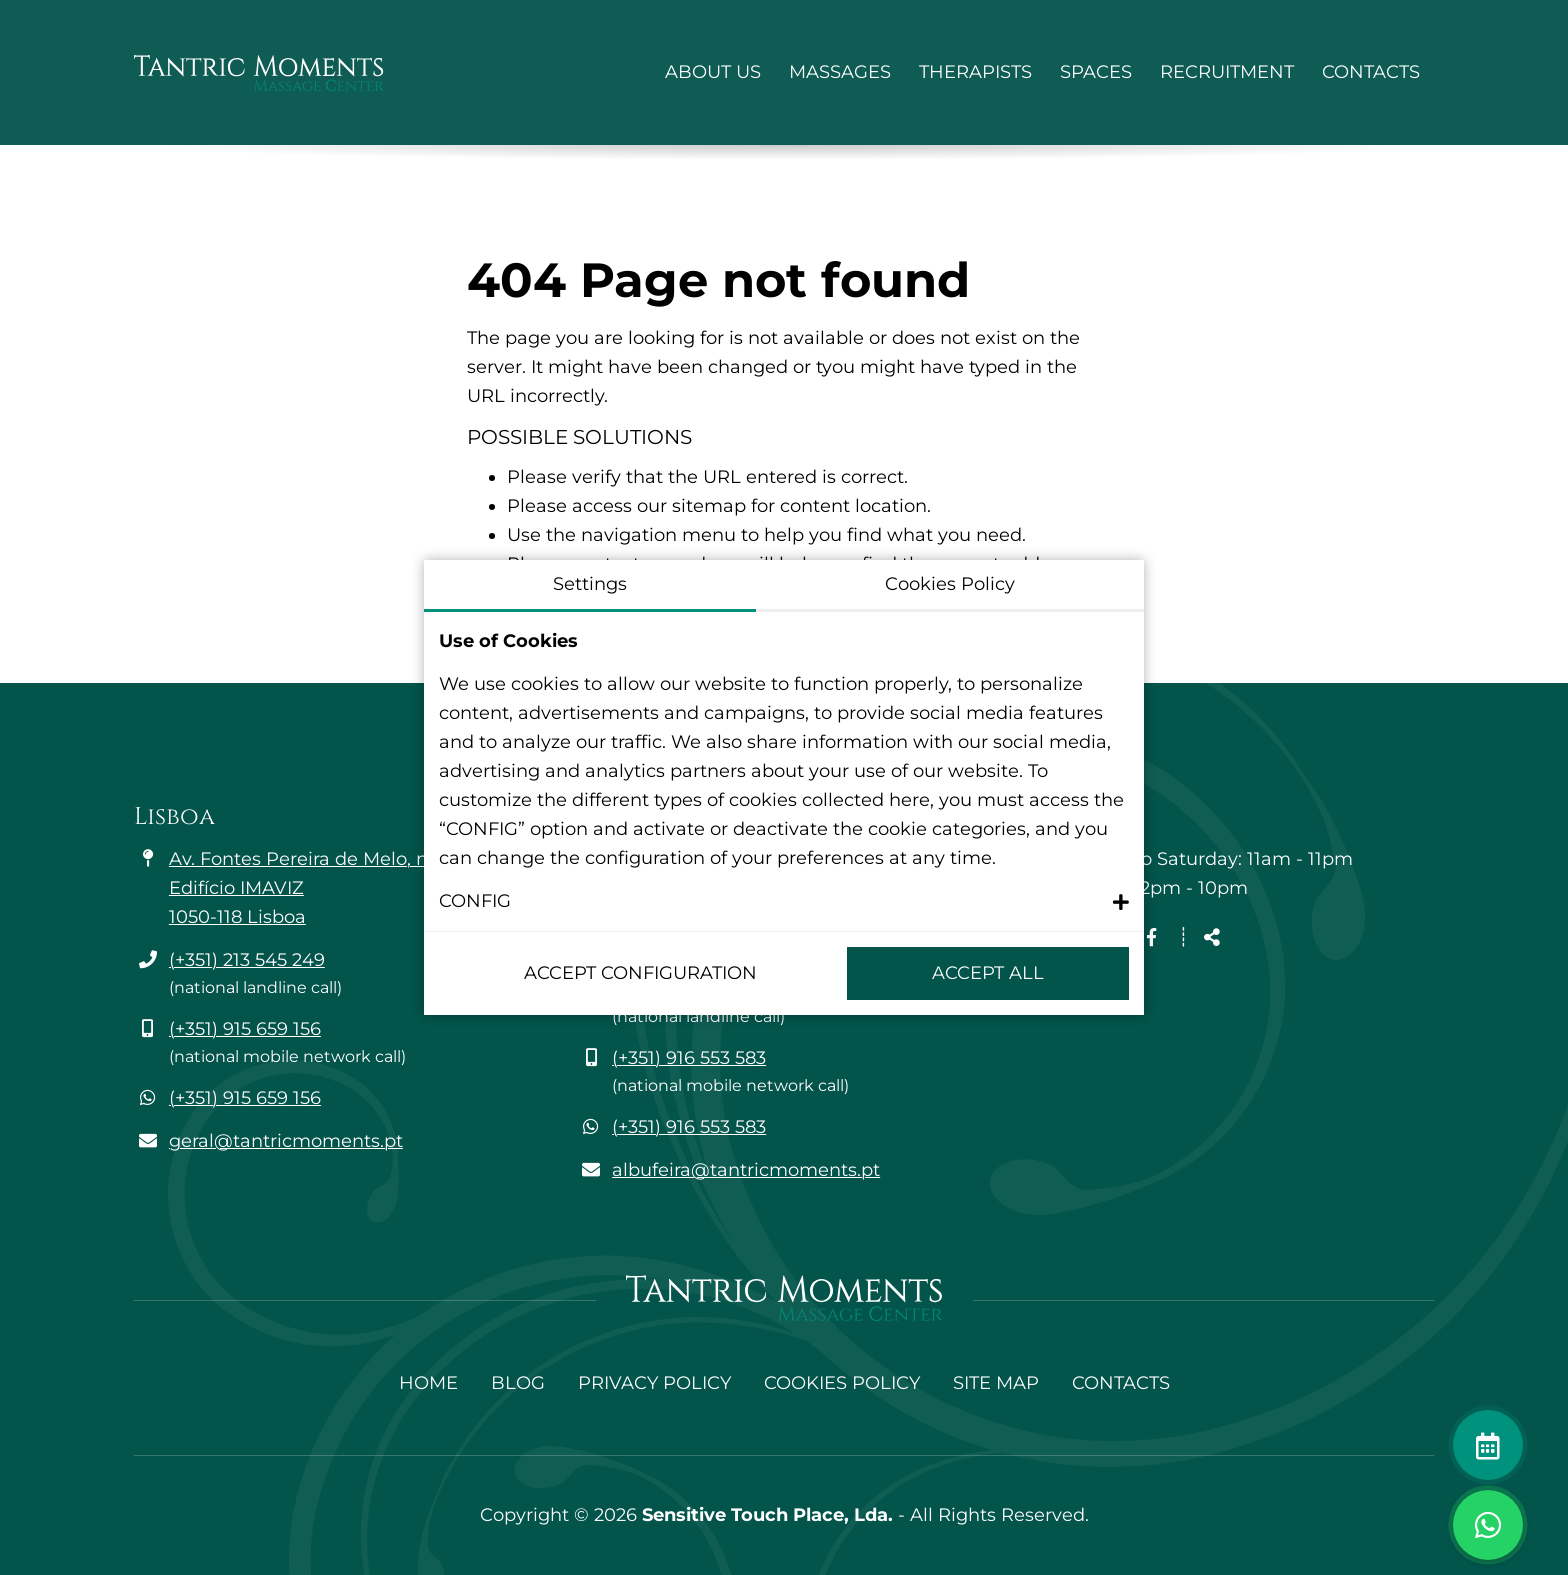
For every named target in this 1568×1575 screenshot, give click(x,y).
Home (428, 1383)
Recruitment (1227, 72)
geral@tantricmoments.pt (286, 1141)
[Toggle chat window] (1488, 1525)
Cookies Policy (842, 1383)
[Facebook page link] (1151, 938)
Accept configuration (640, 973)
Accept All (988, 973)
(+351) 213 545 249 (247, 960)
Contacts (1371, 72)
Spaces (1096, 72)
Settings (590, 584)
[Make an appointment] (1488, 1445)
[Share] (1212, 938)
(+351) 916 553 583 (689, 1058)
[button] (784, 901)
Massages (840, 72)
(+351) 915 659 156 (245, 1029)
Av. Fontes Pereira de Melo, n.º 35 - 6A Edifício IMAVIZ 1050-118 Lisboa (336, 888)
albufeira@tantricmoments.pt (746, 1170)
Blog (518, 1383)
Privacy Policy (654, 1383)
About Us (713, 72)
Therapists (975, 72)
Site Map (996, 1383)
